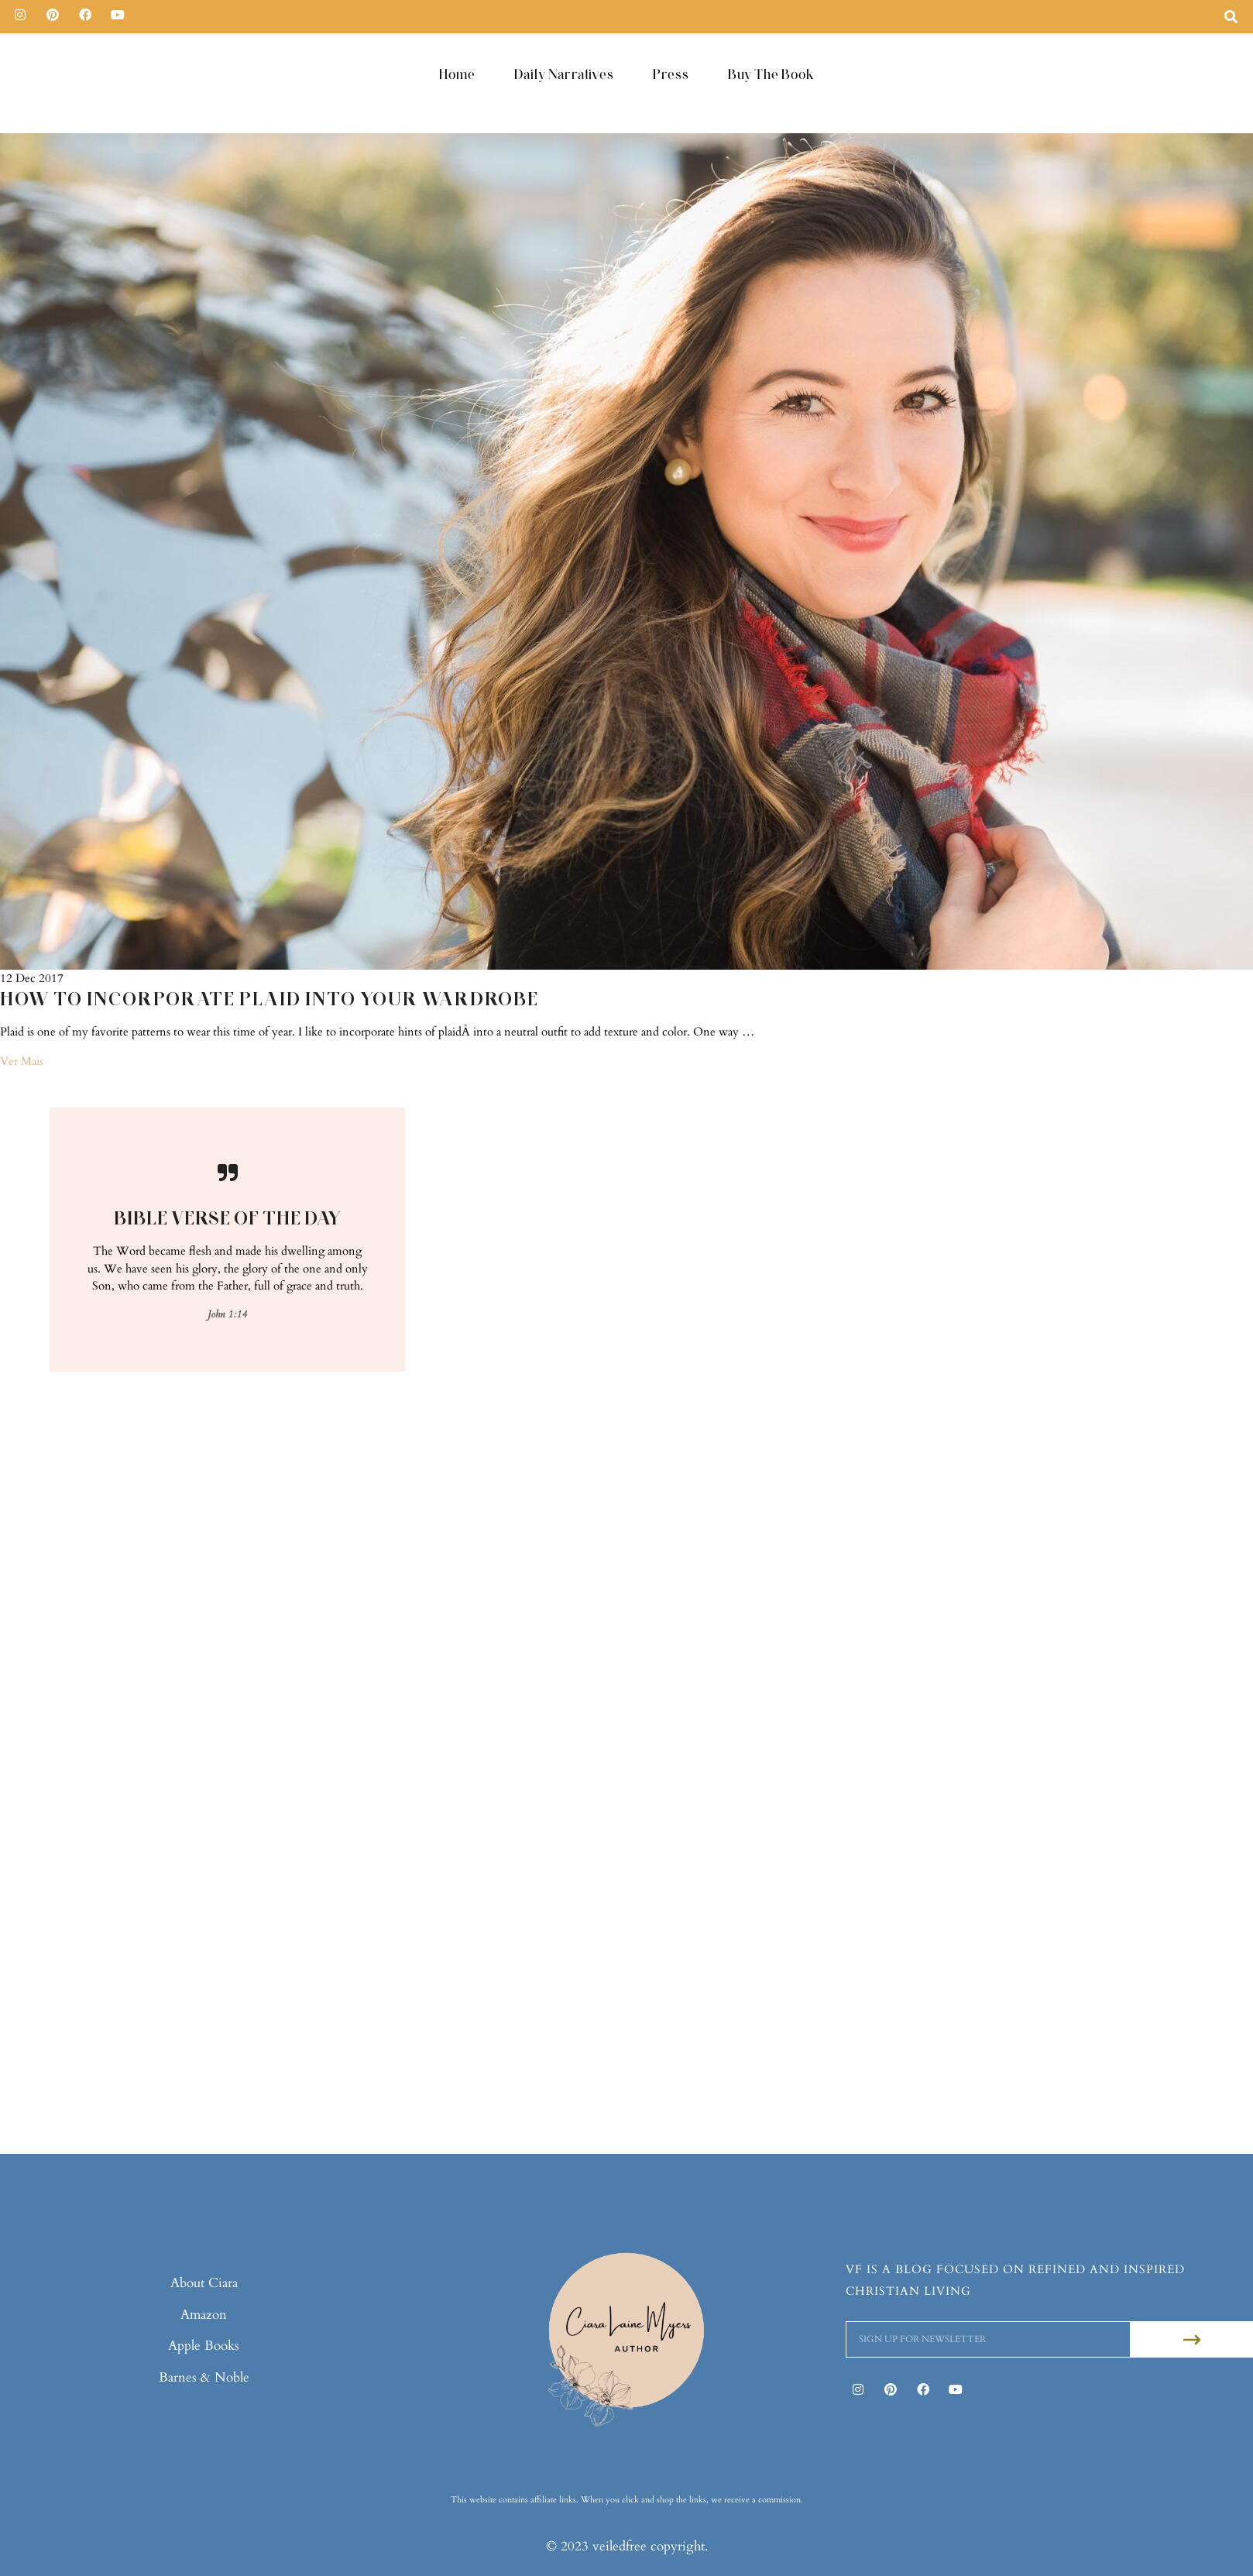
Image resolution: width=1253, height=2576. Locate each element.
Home (457, 74)
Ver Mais (21, 1061)
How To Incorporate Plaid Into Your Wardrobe (269, 998)
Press (671, 74)
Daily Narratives (564, 74)
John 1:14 (227, 1314)
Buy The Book (771, 74)
